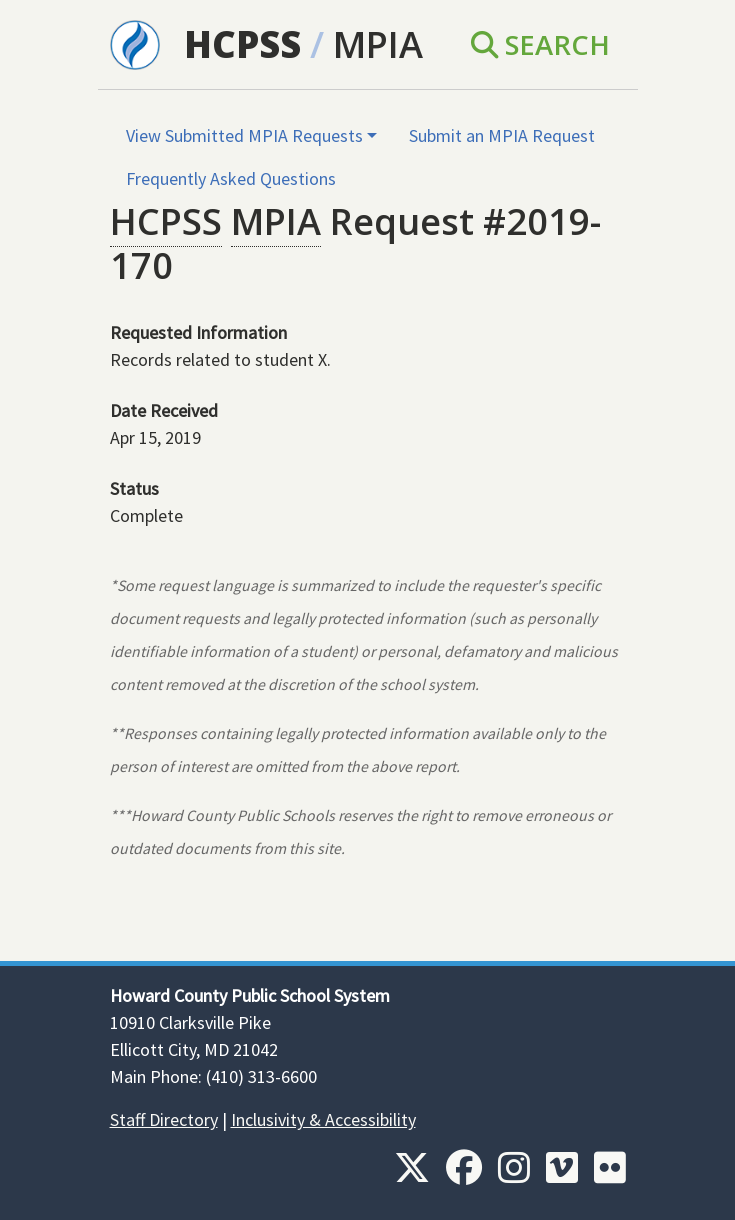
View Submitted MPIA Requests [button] (244, 135)
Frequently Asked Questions (231, 178)
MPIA (378, 44)
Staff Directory (164, 1119)
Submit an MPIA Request (502, 135)
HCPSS (242, 44)
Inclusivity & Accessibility (323, 1119)
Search (540, 44)
